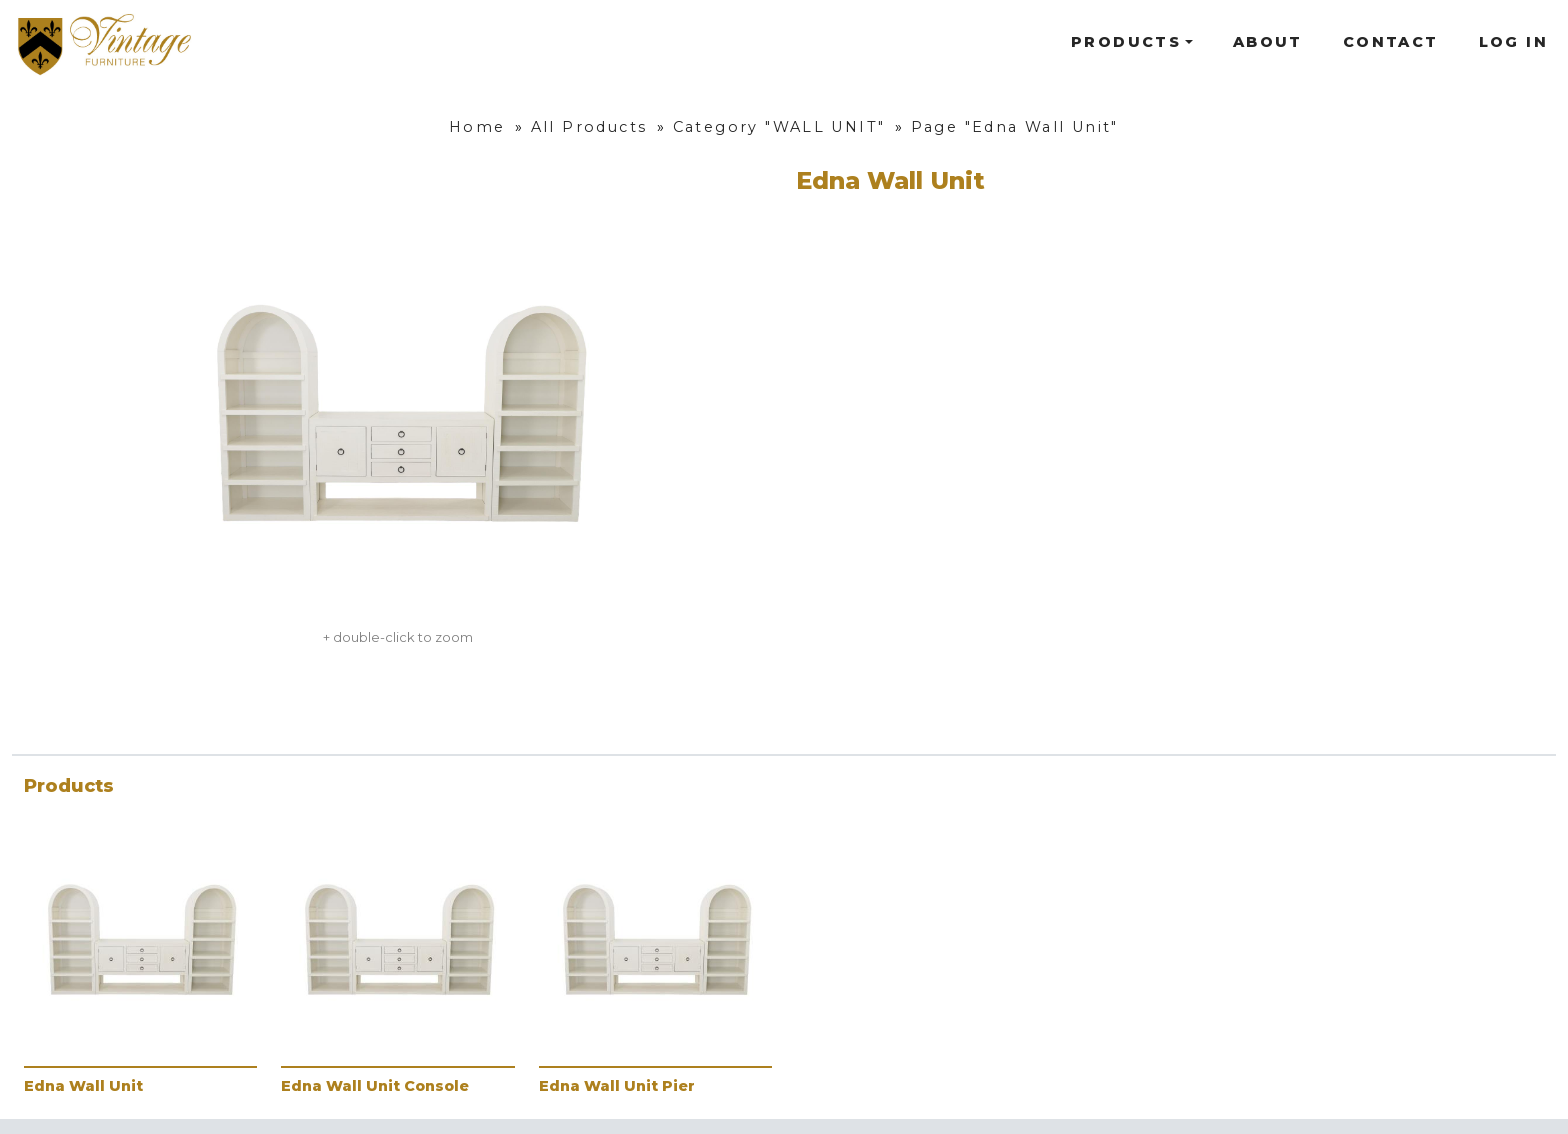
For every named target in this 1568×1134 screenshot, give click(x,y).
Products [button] (1126, 42)
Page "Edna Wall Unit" (1015, 127)
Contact (1391, 42)
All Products (589, 127)
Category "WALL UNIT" (779, 127)
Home (477, 127)
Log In (1513, 42)
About (1268, 42)
